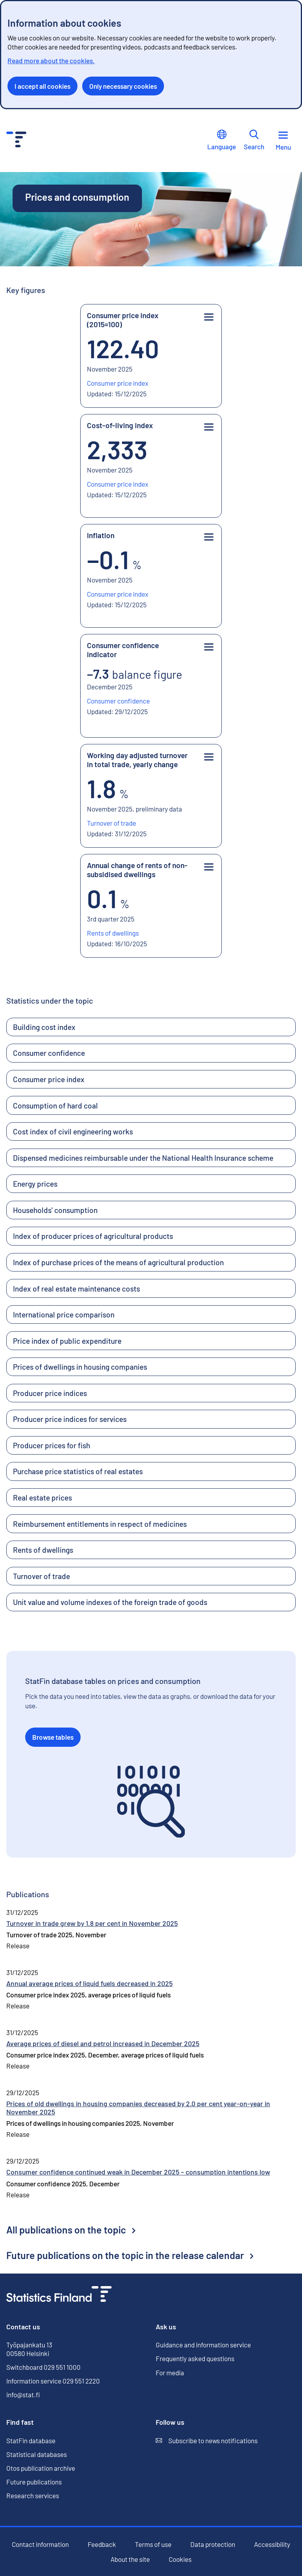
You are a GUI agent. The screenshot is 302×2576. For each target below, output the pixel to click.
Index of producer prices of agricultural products (93, 1235)
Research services (32, 2495)
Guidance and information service (203, 2345)
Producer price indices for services (70, 1419)
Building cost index (44, 1026)
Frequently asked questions (195, 2358)
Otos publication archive (40, 2468)
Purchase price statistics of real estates (78, 1471)
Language (221, 140)
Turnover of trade (41, 1576)
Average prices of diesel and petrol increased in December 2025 (102, 2043)
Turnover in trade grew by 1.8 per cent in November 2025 (92, 1923)
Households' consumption (55, 1210)
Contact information (40, 2544)
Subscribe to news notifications (207, 2441)
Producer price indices (50, 1393)
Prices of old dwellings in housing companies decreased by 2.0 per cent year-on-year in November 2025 (138, 2107)
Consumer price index (49, 1079)
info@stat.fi (23, 2394)
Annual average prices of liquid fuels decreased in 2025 (89, 1983)
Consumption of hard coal (55, 1105)
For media (170, 2372)
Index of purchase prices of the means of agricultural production (118, 1262)
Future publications (34, 2482)
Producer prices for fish (51, 1445)
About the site (130, 2559)
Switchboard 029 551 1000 (43, 2367)
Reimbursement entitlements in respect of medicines (100, 1523)
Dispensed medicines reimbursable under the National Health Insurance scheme (143, 1157)
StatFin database (30, 2441)
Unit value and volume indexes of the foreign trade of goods (110, 1602)
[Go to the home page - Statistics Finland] (16, 140)
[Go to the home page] (59, 2295)
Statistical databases (36, 2454)
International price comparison (63, 1314)
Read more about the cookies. (51, 60)
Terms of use (153, 2544)
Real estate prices (42, 1497)
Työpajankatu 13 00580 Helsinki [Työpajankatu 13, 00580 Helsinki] (29, 2349)
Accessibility (272, 2544)
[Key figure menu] (209, 317)
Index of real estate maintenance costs (76, 1288)
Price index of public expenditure (67, 1340)
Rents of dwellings (43, 1549)
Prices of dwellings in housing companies (80, 1366)
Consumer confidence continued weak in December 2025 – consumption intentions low (138, 2171)
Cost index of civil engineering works (73, 1131)
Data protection (212, 2544)
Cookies (180, 2559)
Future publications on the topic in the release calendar (129, 2255)
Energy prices (35, 1183)
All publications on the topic (70, 2229)
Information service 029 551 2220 (53, 2381)
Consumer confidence (49, 1052)
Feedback (102, 2544)
